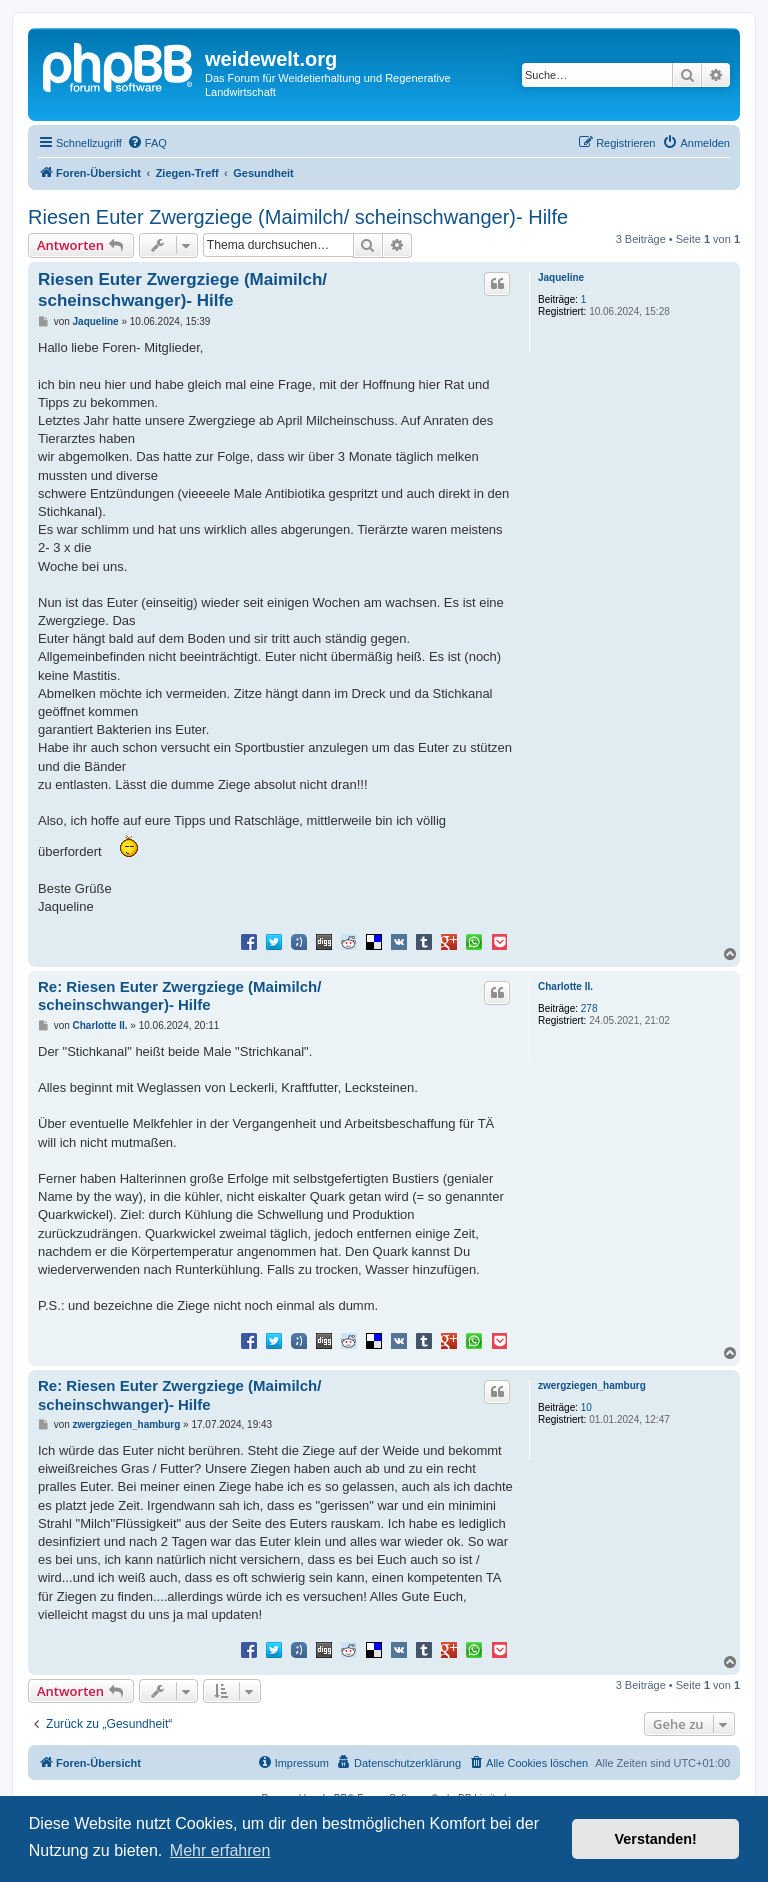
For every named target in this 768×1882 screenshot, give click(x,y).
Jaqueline (561, 277)
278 (589, 1008)
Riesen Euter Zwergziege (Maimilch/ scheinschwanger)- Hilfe (298, 217)
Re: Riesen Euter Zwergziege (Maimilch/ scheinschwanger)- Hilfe (179, 996)
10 (586, 1407)
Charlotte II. (565, 986)
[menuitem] (147, 143)
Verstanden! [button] (656, 1839)
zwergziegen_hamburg (592, 1385)
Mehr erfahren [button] (220, 1850)
